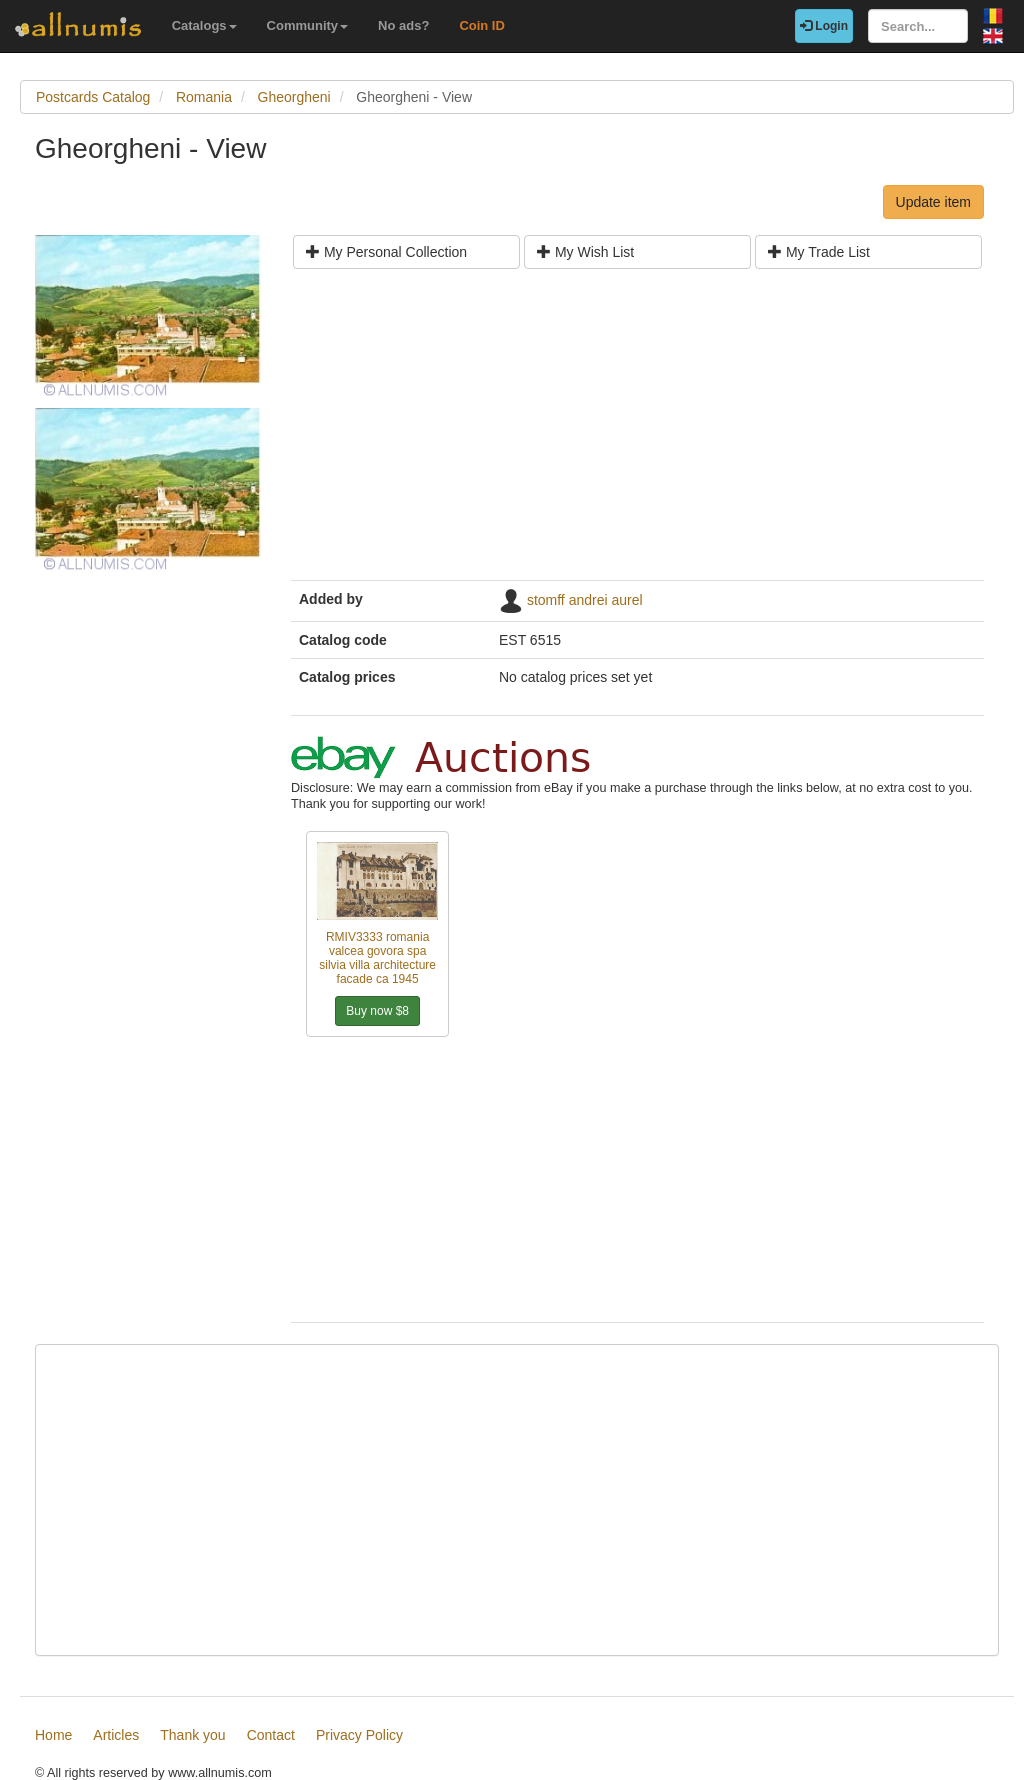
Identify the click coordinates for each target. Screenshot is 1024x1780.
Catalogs (204, 25)
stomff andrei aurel (585, 600)
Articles (116, 1735)
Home (53, 1735)
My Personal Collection (386, 252)
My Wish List (585, 252)
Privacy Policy (359, 1735)
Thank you (192, 1735)
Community (308, 25)
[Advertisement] (637, 432)
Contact (271, 1735)
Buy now (377, 1011)
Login (824, 26)
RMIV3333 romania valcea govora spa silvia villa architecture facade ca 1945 (377, 958)
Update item (933, 202)
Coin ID (482, 25)
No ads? (403, 25)
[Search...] (918, 26)
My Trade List (819, 252)
